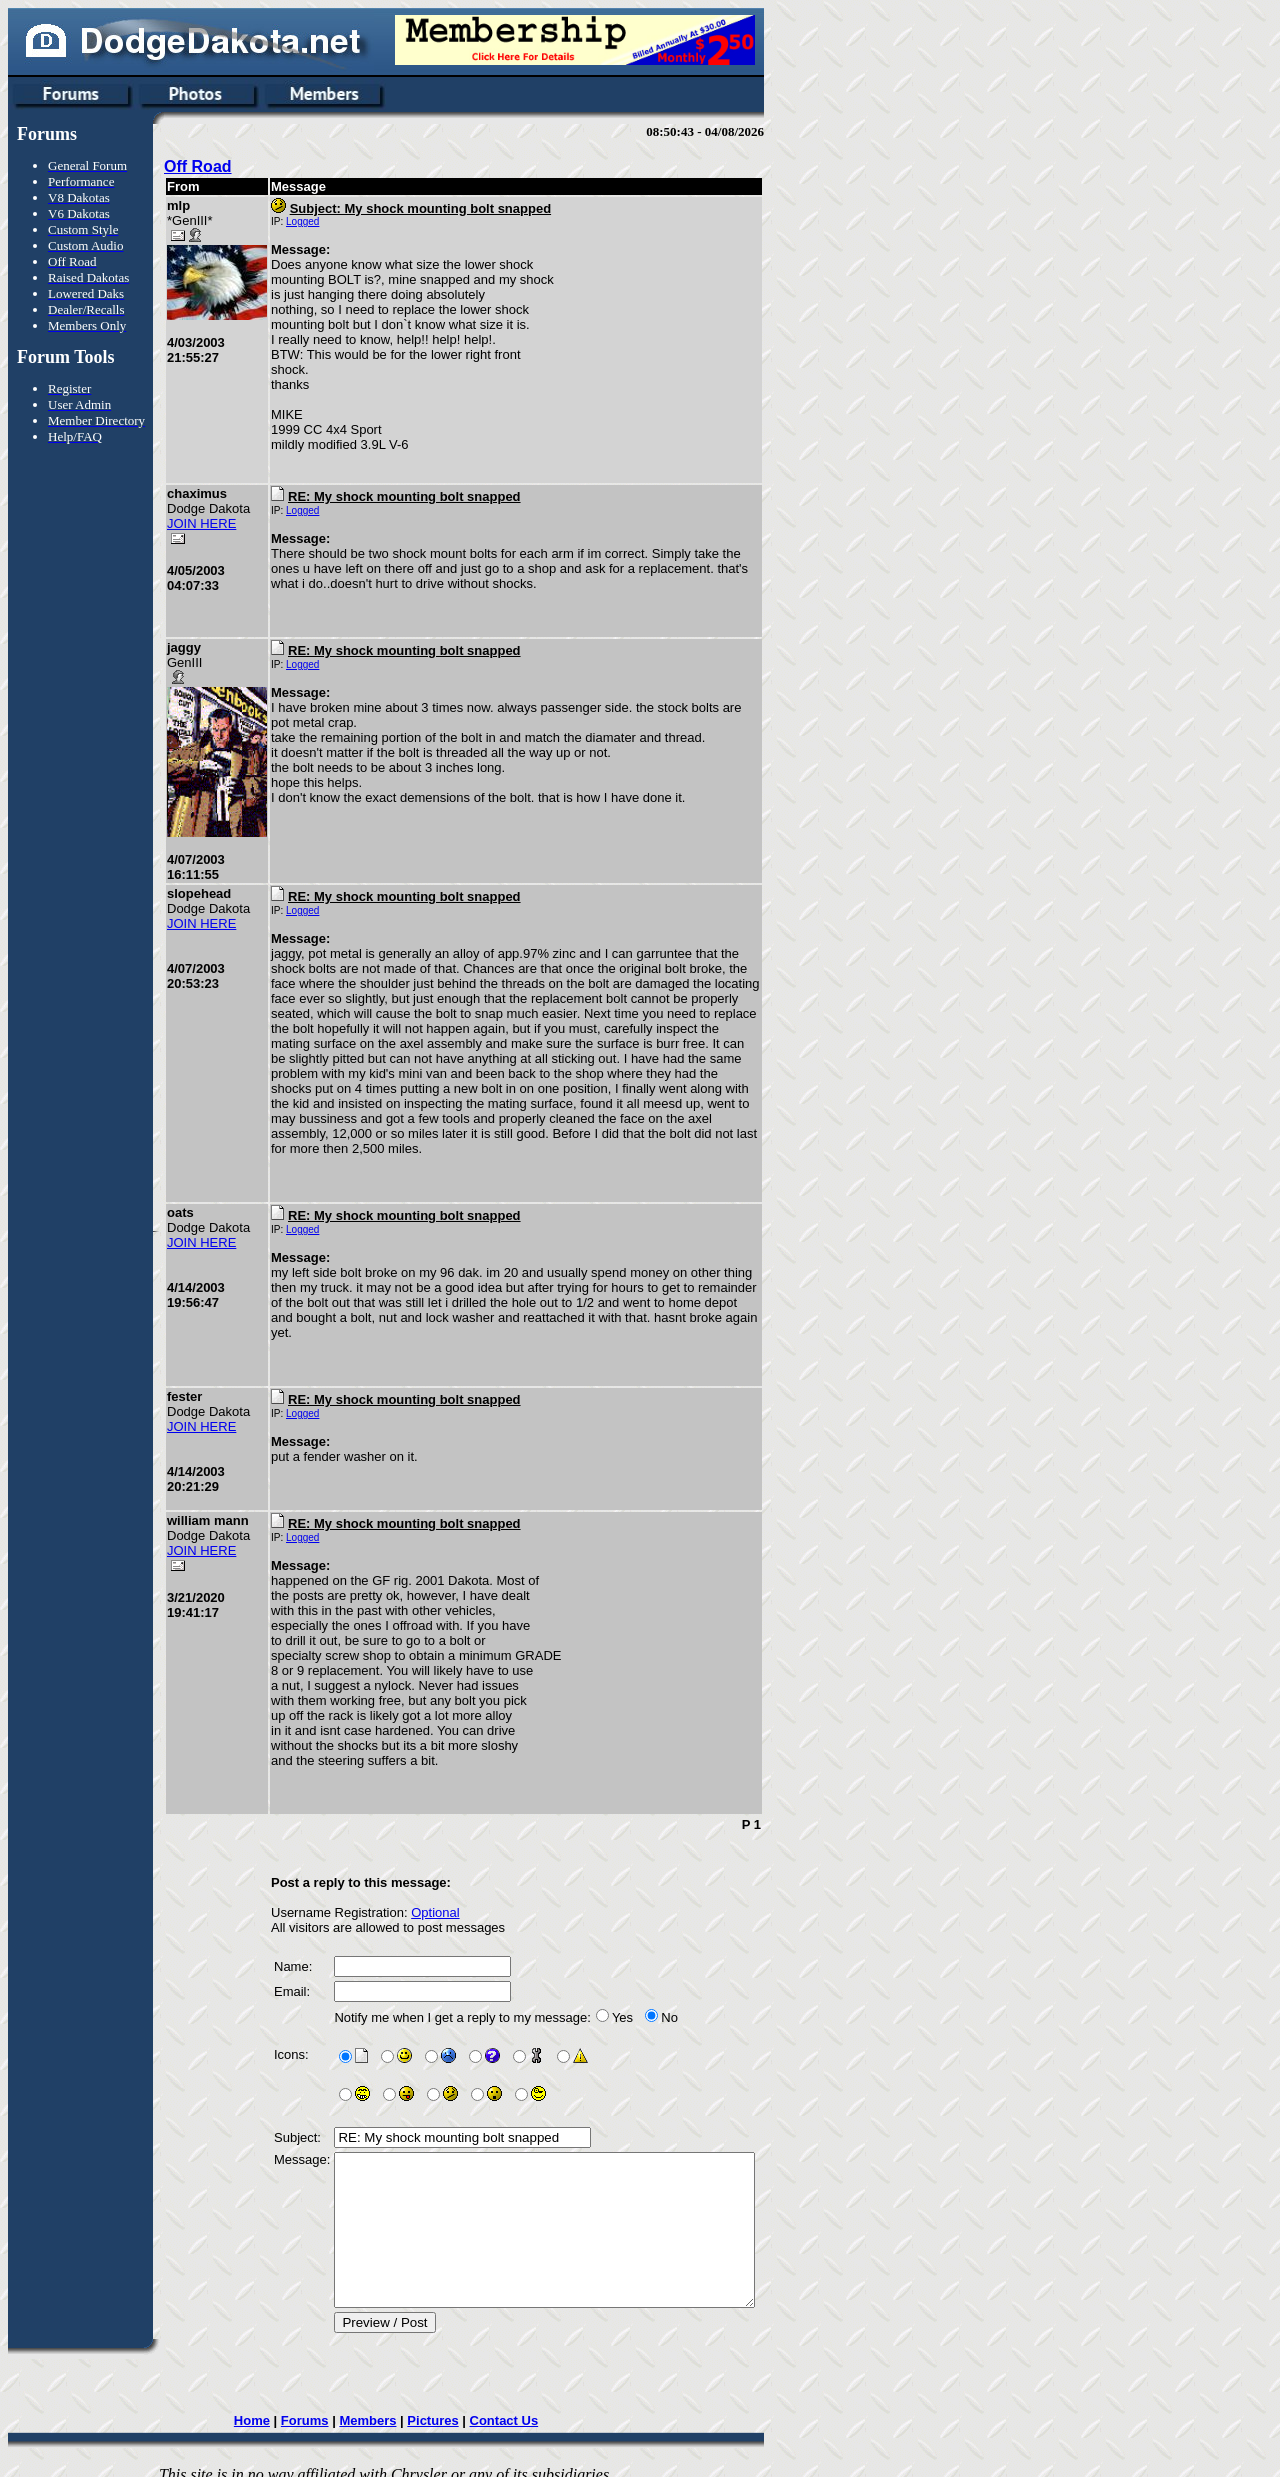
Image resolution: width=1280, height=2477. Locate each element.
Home (276, 2405)
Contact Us (527, 2405)
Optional (435, 1867)
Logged (302, 221)
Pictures (456, 2405)
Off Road (198, 166)
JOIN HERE (201, 523)
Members (391, 2405)
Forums (329, 2405)
